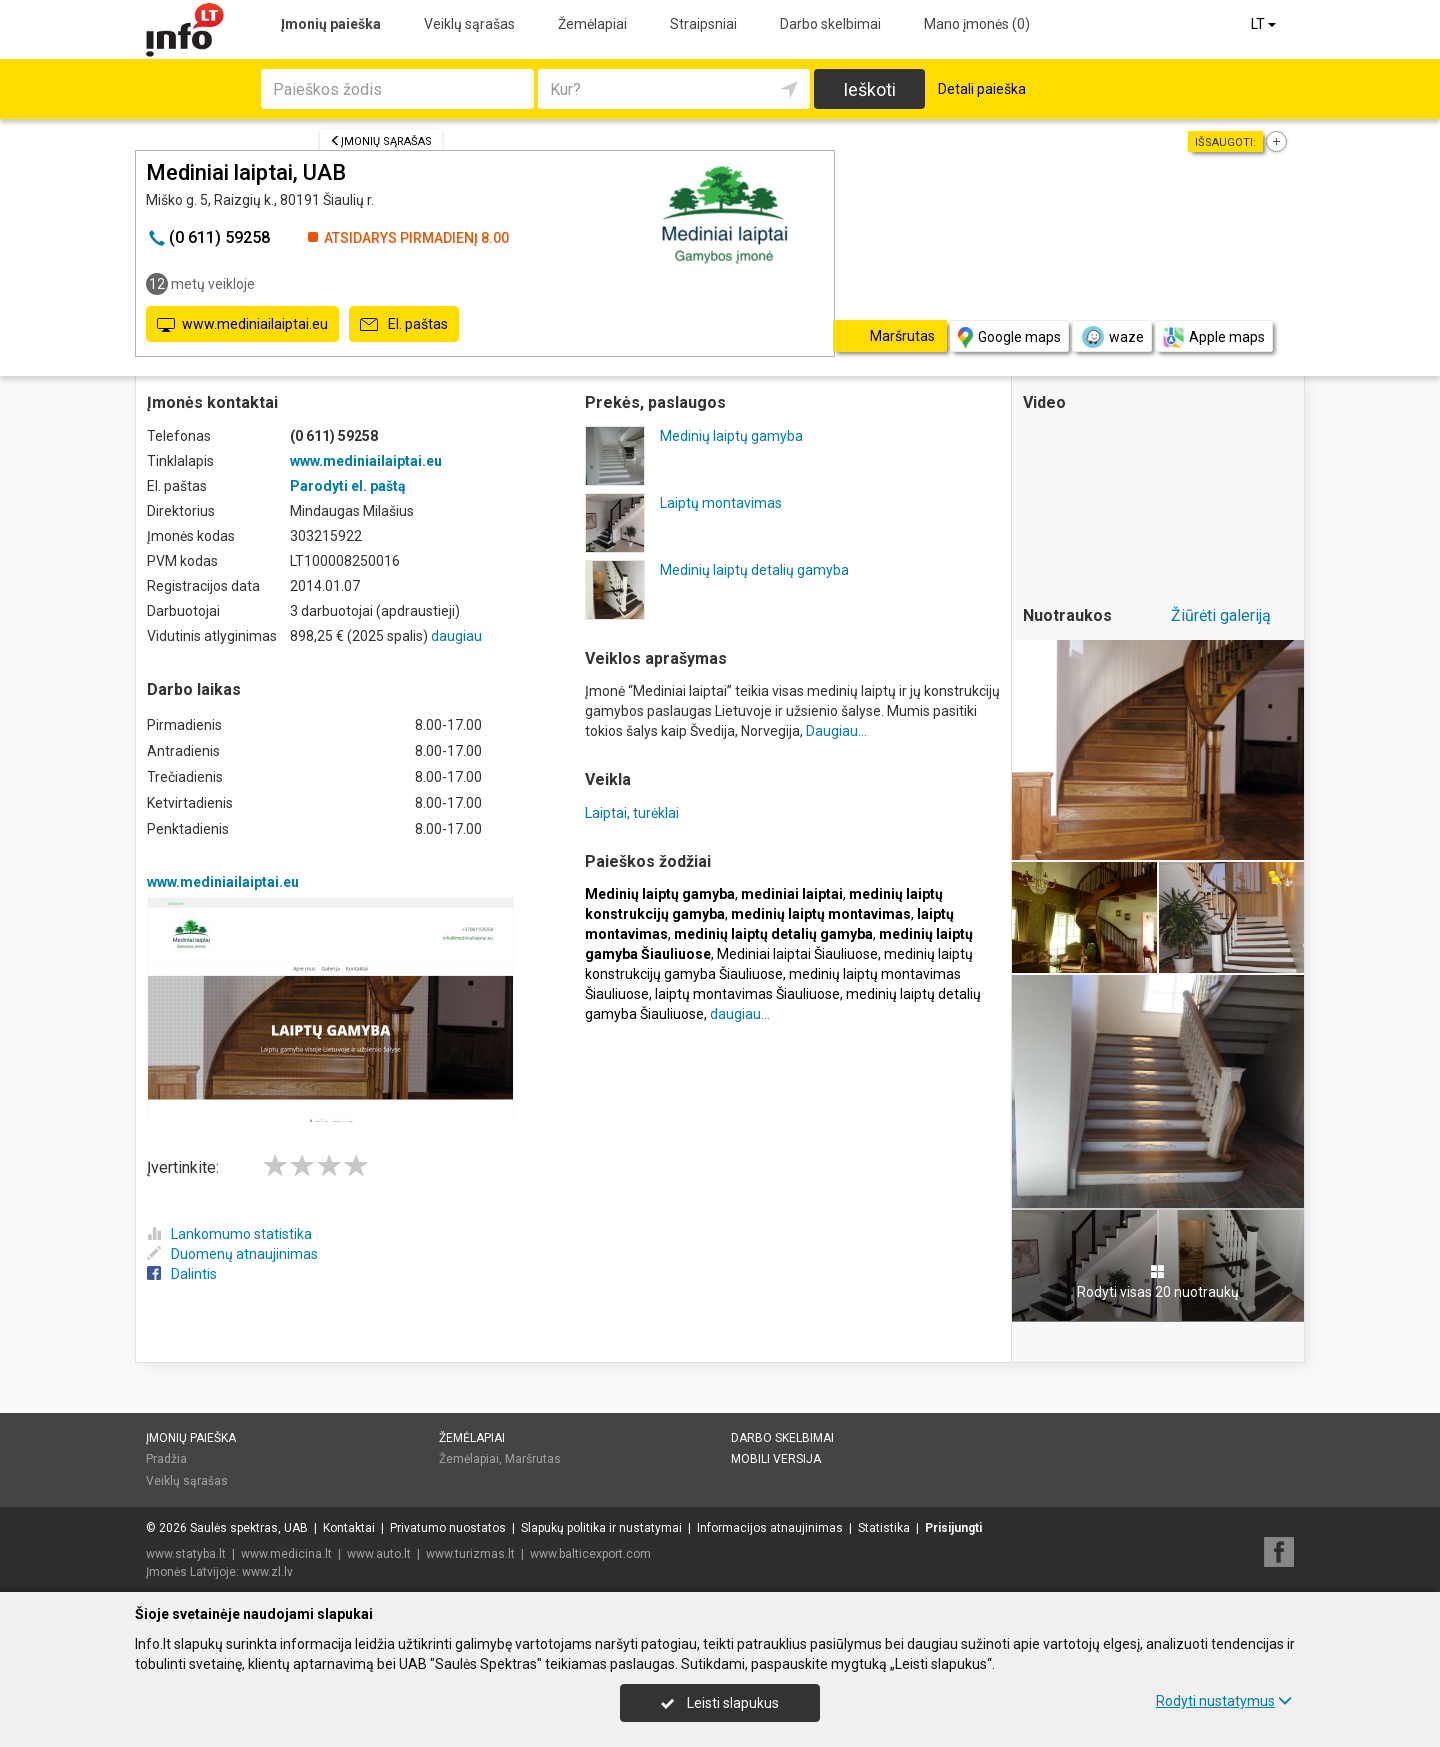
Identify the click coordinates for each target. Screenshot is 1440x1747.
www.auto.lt (379, 1554)
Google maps (1009, 337)
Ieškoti (869, 89)
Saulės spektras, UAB (249, 1528)
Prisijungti (953, 1528)
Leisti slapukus (720, 1703)
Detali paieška (982, 89)
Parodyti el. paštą (348, 486)
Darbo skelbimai (830, 24)
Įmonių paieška (331, 24)
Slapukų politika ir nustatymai (601, 1528)
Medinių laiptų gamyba (731, 436)
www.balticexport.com (590, 1554)
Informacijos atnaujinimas (770, 1528)
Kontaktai (349, 1528)
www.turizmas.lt (470, 1554)
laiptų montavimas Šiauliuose (747, 994)
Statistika (884, 1528)
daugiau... (740, 1014)
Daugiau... (836, 731)
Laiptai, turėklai (632, 813)
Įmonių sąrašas (381, 141)
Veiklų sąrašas (469, 24)
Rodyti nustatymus (1224, 1701)
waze (1112, 337)
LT (1265, 24)
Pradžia (166, 1459)
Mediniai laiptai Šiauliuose (797, 954)
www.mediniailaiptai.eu (242, 325)
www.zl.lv (267, 1572)
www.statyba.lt (186, 1554)
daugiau (456, 636)
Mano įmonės (977, 24)
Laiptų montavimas (721, 503)
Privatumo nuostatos (448, 1528)
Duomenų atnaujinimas (232, 1254)
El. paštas (404, 325)
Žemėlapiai (592, 24)
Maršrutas (533, 1459)
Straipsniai (703, 24)
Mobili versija (776, 1459)
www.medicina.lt (286, 1554)
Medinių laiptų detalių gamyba (754, 570)
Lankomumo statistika (229, 1234)
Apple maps (1214, 337)
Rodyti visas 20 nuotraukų (1158, 1282)
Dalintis (182, 1274)
